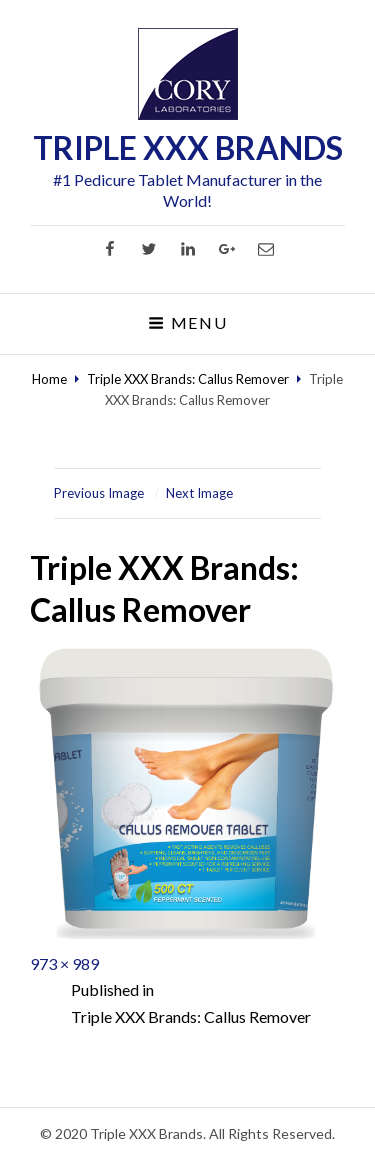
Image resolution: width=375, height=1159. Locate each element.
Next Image (199, 493)
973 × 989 (64, 963)
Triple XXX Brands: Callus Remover (188, 379)
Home (49, 379)
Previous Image (99, 493)
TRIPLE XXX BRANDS (188, 147)
